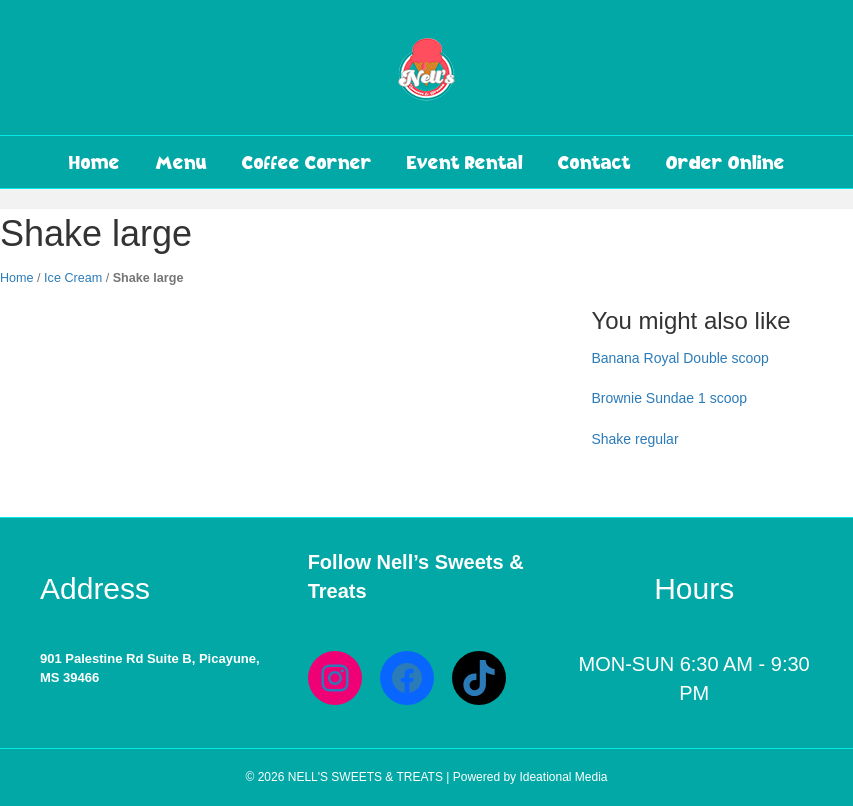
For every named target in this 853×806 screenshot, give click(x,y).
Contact (594, 162)
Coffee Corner (307, 162)
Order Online (725, 162)
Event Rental (465, 162)
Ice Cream (73, 278)
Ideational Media (563, 777)
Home (94, 162)
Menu (181, 162)
